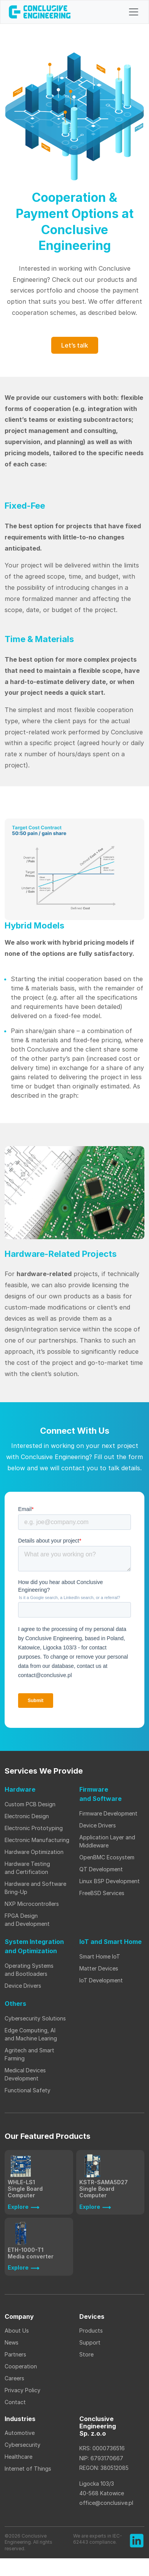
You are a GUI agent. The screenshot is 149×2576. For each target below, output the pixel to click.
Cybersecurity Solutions (35, 2018)
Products (91, 2330)
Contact (15, 2402)
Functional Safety (27, 2090)
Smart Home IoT (99, 1956)
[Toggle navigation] (133, 12)
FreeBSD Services (101, 1893)
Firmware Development (108, 1813)
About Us (17, 2330)
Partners (15, 2354)
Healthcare (18, 2456)
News (11, 2342)
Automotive (20, 2433)
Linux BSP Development (109, 1881)
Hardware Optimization (34, 1852)
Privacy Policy (22, 2390)
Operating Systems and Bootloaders (29, 1969)
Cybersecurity (22, 2444)
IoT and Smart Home (110, 1941)
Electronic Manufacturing (37, 1840)
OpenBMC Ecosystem (106, 1857)
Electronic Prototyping (34, 1828)
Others (15, 2003)
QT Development (101, 1869)
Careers (14, 2378)
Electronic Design (27, 1816)
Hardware (20, 1789)
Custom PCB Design (30, 1804)
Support (89, 2342)
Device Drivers (97, 1825)
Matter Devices (98, 1968)
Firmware (100, 1794)
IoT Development (101, 1980)
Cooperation (21, 2366)
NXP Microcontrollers (32, 1903)
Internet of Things (29, 2468)
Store (86, 2354)
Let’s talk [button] (74, 345)
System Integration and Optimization (34, 1946)
